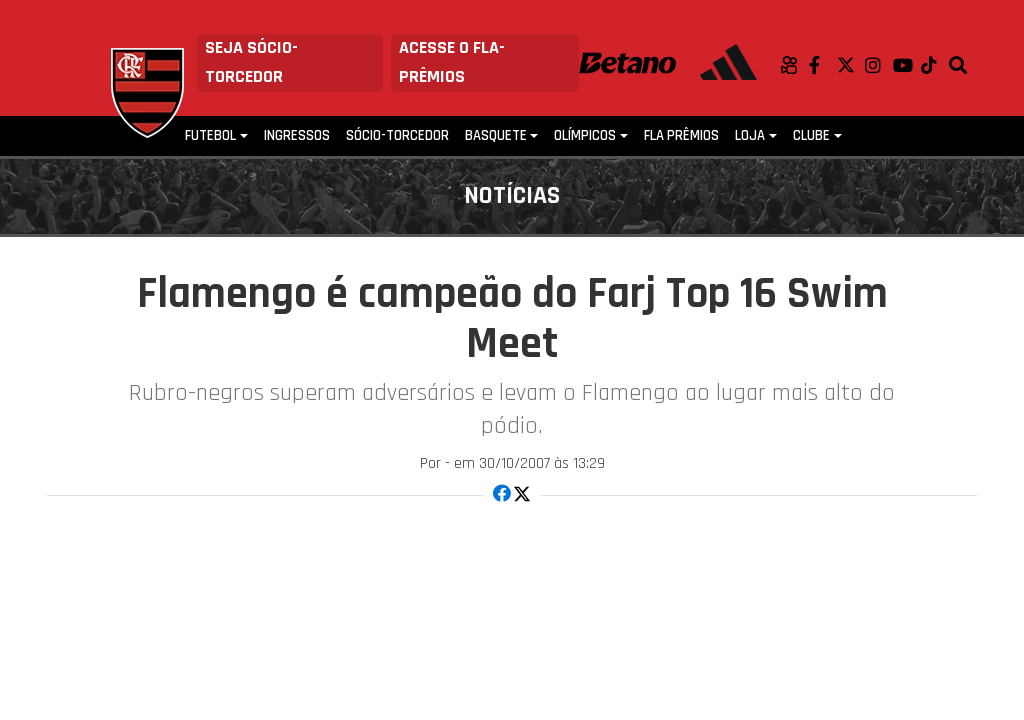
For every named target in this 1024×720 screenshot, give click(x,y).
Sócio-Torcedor (397, 135)
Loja (750, 135)
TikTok (935, 65)
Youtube (907, 65)
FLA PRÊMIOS (681, 135)
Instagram (879, 65)
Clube (811, 135)
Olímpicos (585, 135)
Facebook (823, 65)
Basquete (496, 135)
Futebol (210, 135)
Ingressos (297, 135)
